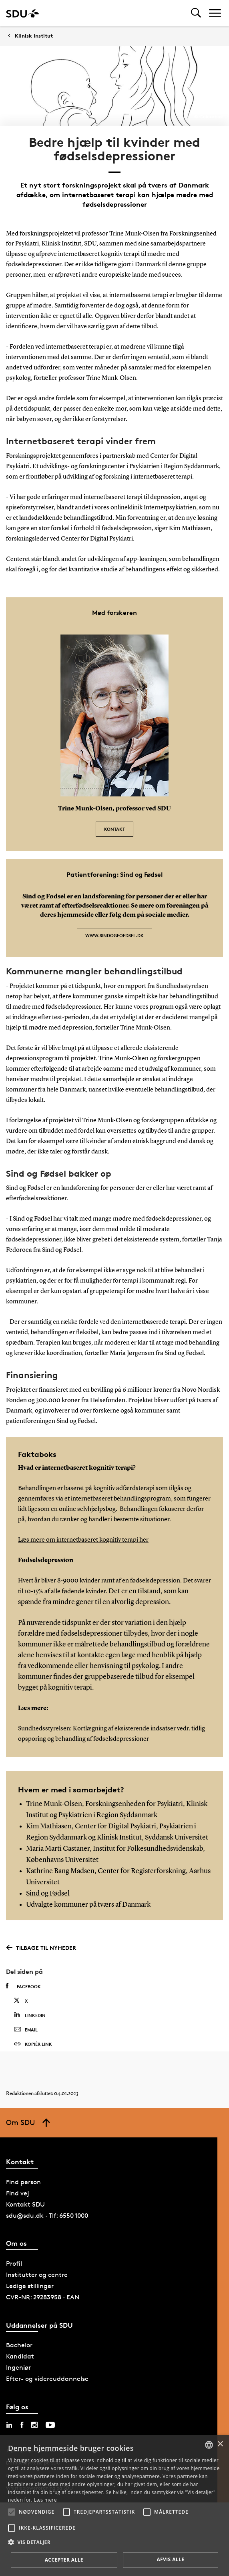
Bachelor (19, 2345)
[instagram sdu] (34, 2425)
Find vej (17, 2193)
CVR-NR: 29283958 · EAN (42, 2297)
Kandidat (20, 2356)
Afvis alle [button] (170, 2559)
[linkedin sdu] (9, 2425)
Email (26, 2030)
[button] (12, 2512)
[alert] (114, 2505)
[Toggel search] (196, 13)
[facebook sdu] (21, 2425)
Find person (23, 2182)
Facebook (23, 1986)
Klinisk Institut (34, 35)
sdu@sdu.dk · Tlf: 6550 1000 (47, 2215)
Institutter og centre (37, 2275)
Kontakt (114, 829)
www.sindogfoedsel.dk (114, 935)
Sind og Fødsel (48, 1893)
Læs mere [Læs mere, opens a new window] (45, 2499)
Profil (14, 2263)
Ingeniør (18, 2367)
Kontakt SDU (25, 2204)
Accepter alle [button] (64, 2559)
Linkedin (30, 2014)
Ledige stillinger (30, 2286)
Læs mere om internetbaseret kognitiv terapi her (83, 1540)
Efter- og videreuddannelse (47, 2378)
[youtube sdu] (50, 2425)
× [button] (220, 2444)
